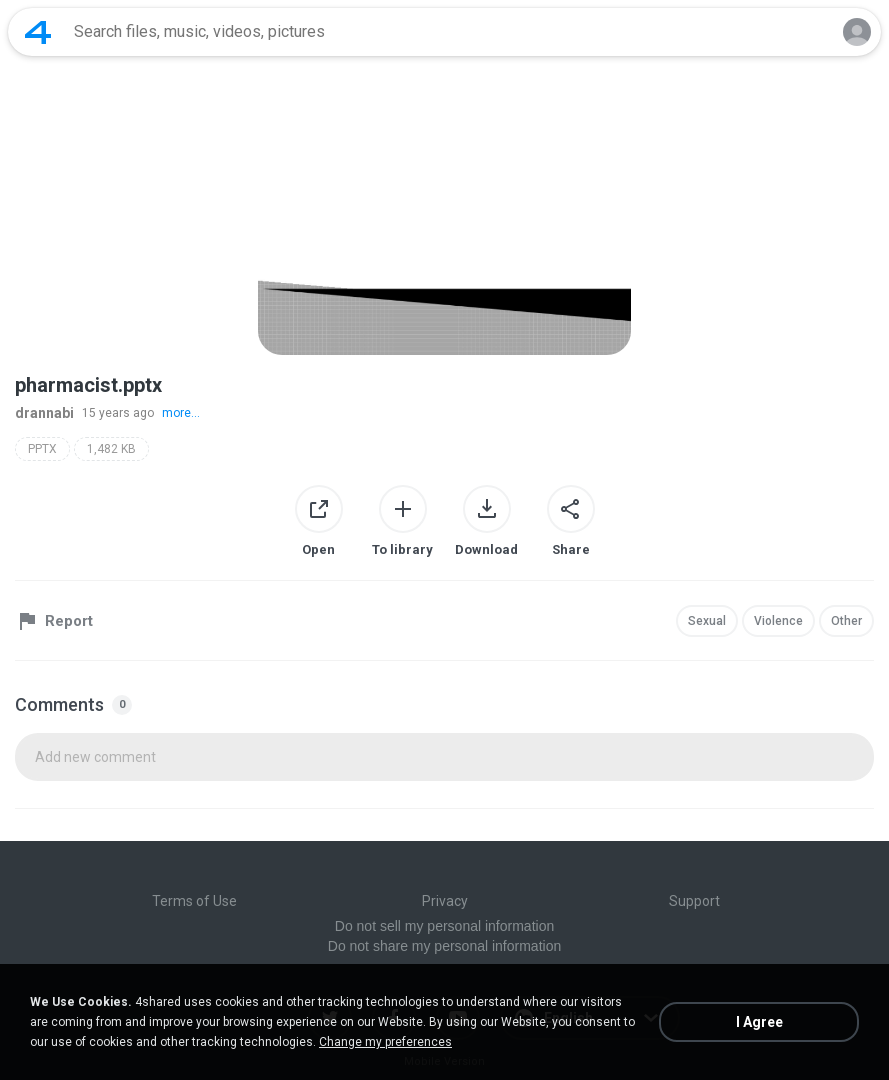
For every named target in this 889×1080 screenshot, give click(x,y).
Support (694, 901)
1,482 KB (111, 449)
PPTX (42, 449)
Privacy (445, 901)
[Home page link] (38, 32)
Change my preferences (385, 1042)
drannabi (44, 413)
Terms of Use (194, 901)
